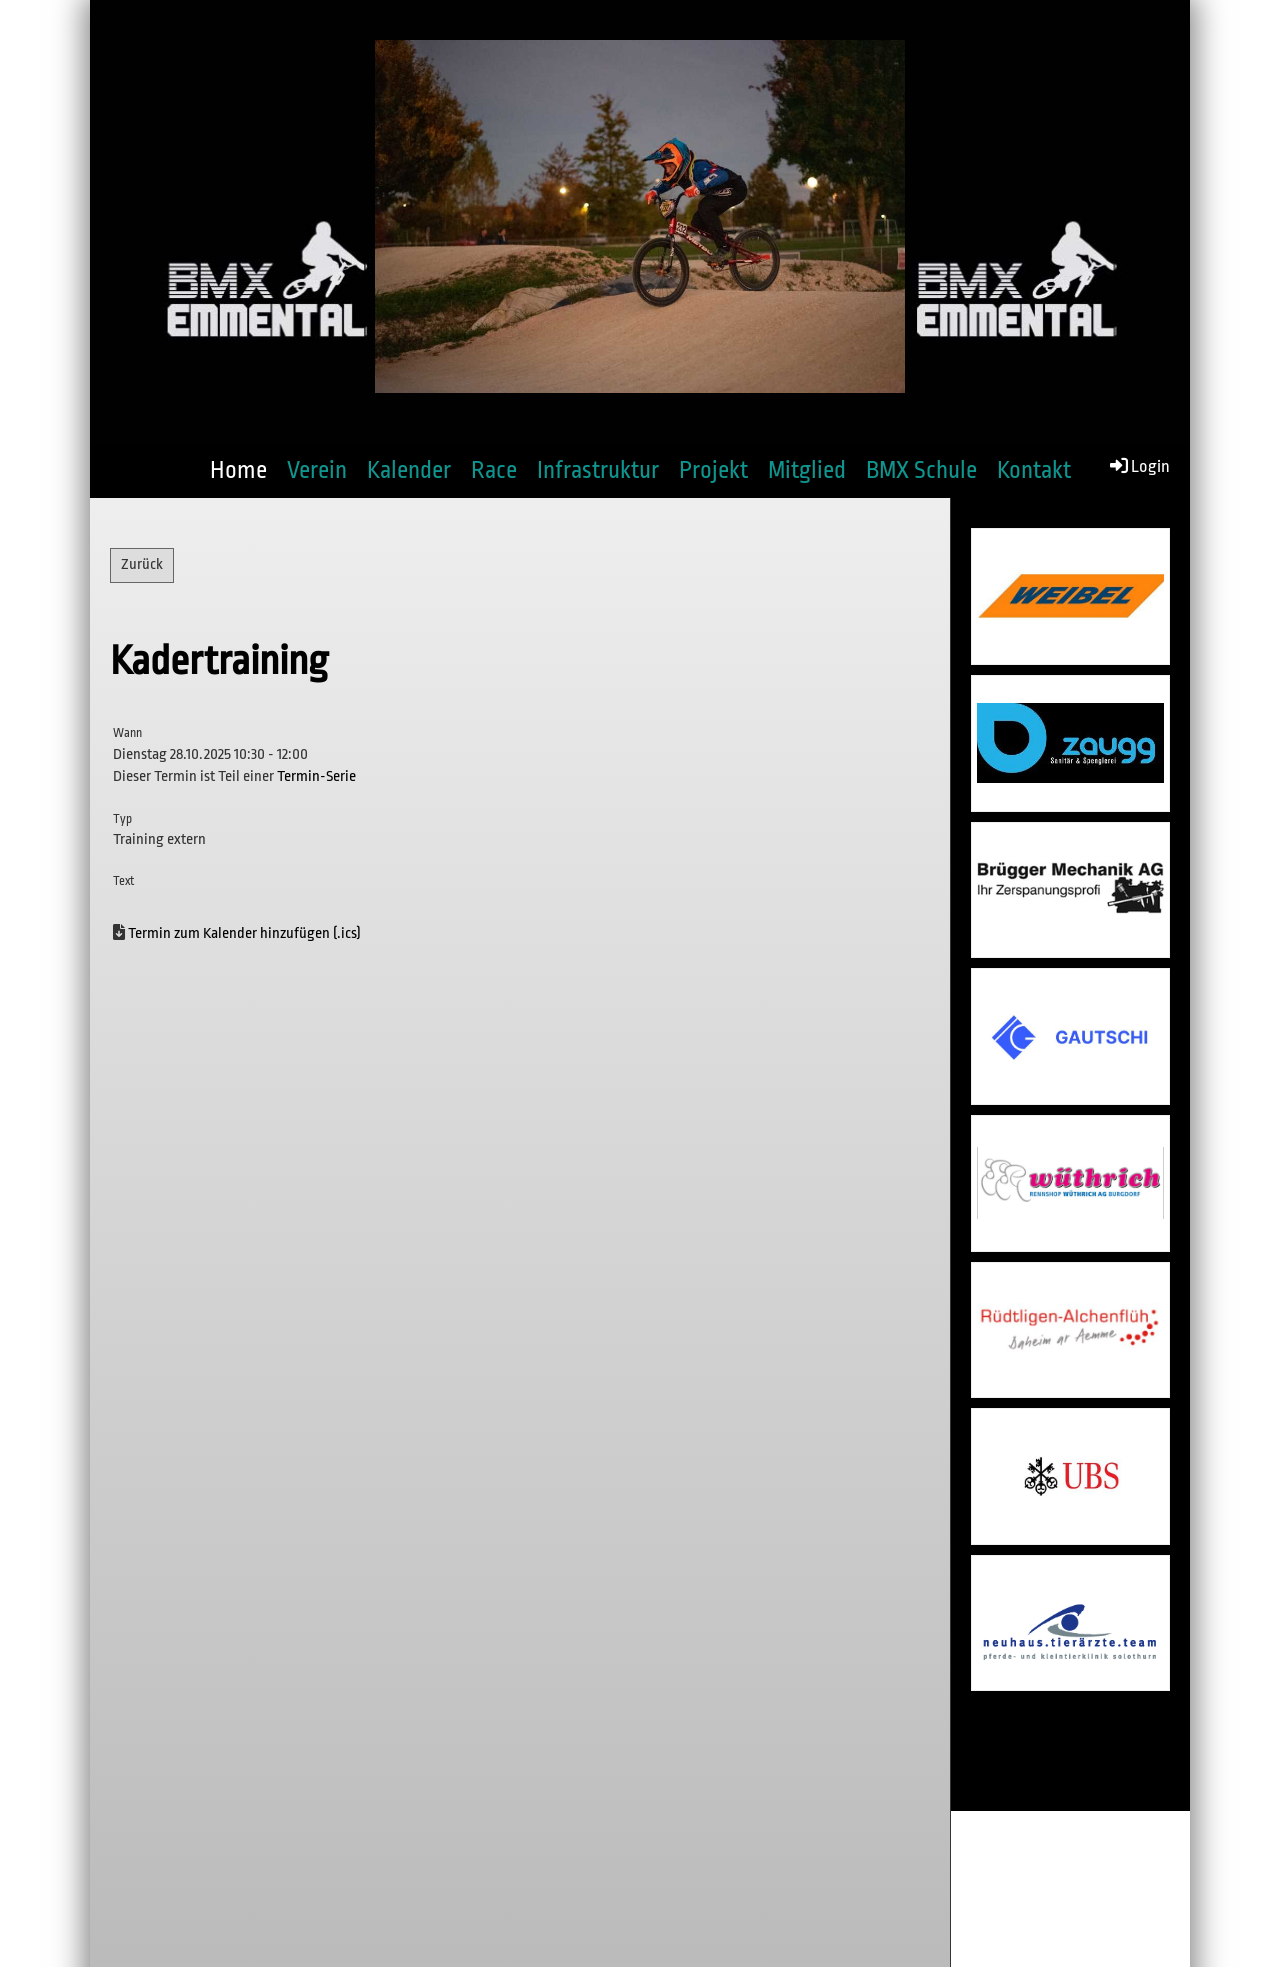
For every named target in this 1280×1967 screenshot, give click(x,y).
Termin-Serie (316, 776)
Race (494, 470)
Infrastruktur (598, 470)
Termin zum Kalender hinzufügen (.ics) (244, 933)
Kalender (409, 470)
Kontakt (1034, 470)
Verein (317, 470)
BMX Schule (921, 470)
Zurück (142, 564)
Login (1138, 465)
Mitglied (807, 470)
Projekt (713, 470)
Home (238, 470)
